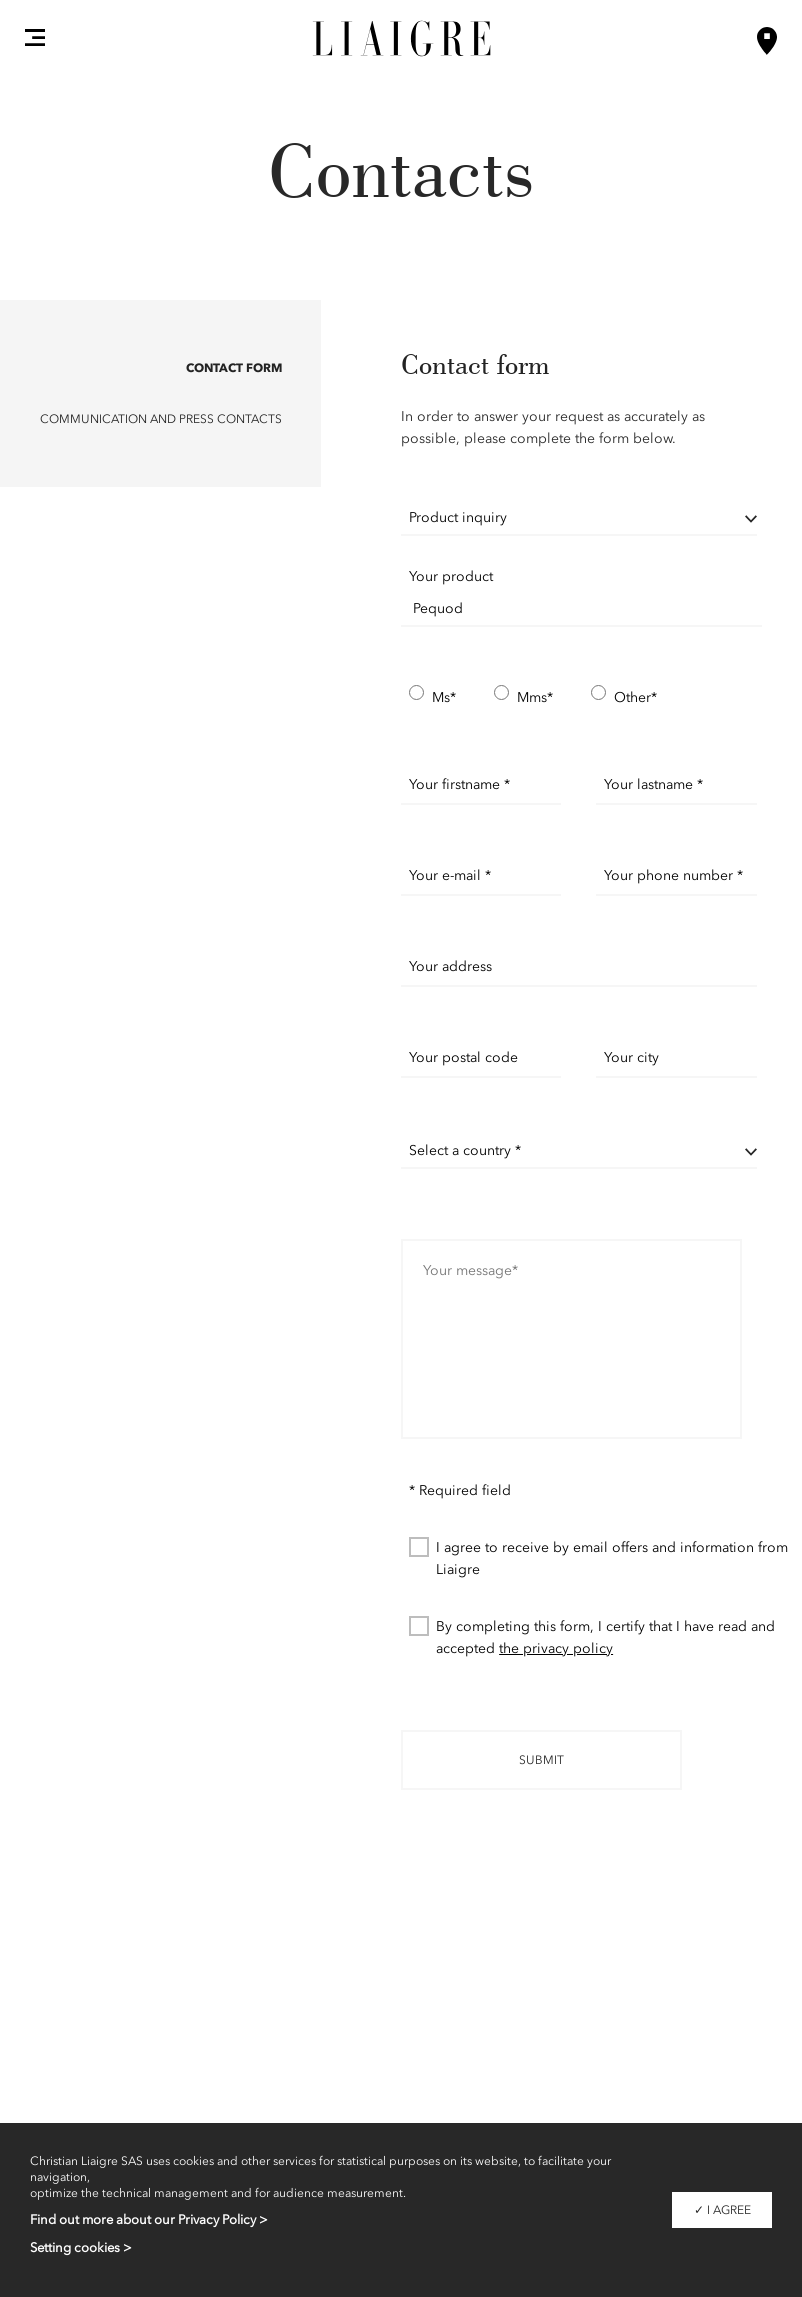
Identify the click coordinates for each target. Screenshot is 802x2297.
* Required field (460, 1490)
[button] (35, 37)
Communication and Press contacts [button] (161, 419)
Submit (541, 1760)
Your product (451, 576)
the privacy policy (556, 1648)
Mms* (523, 696)
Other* (624, 696)
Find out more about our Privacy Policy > (149, 2219)
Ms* (432, 696)
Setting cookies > (81, 2247)
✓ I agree (722, 2210)
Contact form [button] (234, 367)
